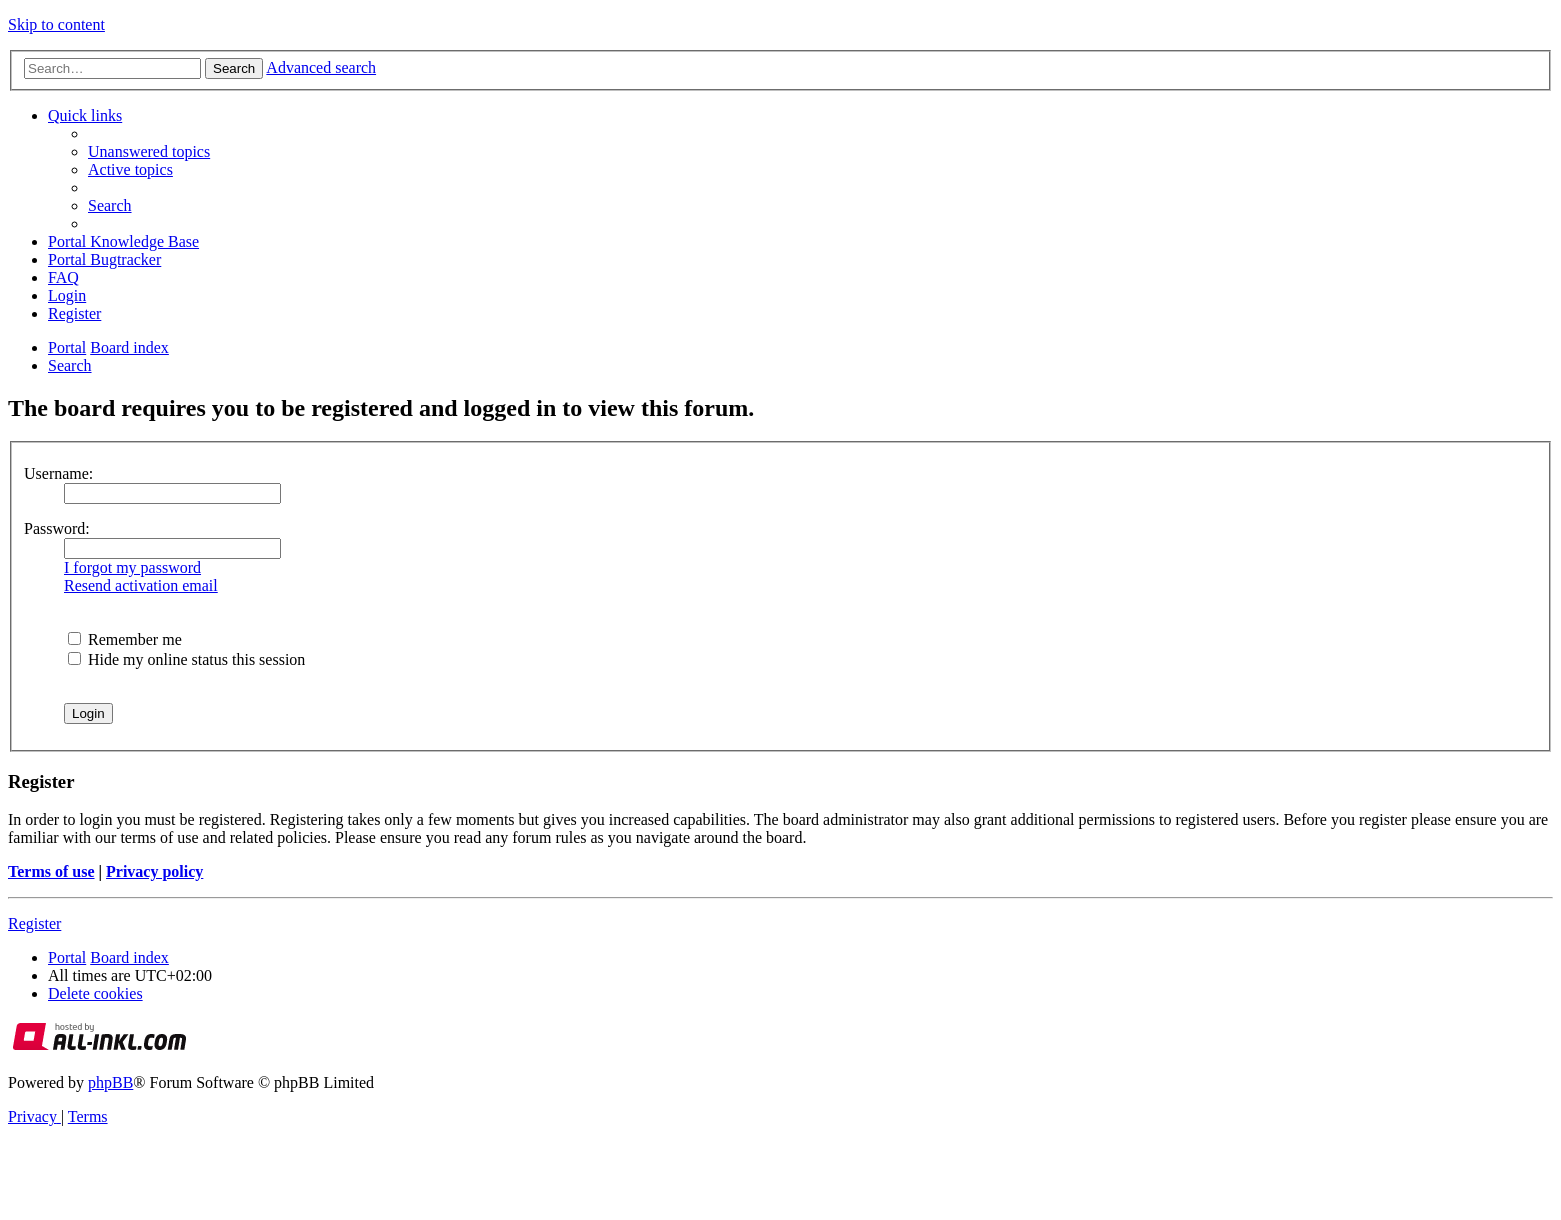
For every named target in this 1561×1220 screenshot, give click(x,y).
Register (34, 923)
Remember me (125, 639)
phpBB (110, 1082)
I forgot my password (132, 567)
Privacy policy (154, 871)
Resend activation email (141, 585)
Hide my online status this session (186, 659)
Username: (58, 473)
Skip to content (56, 24)
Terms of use (51, 871)
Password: (57, 528)
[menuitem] (149, 151)
